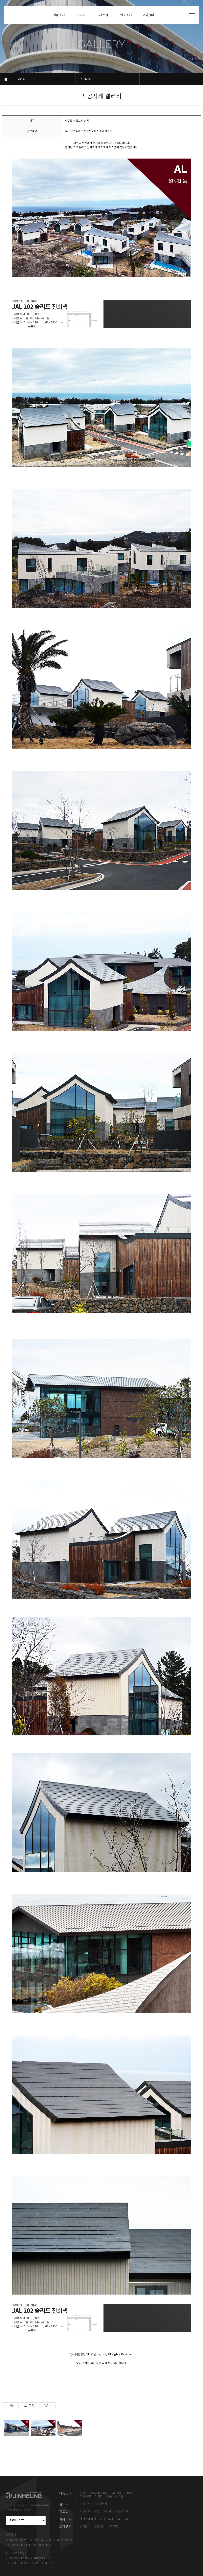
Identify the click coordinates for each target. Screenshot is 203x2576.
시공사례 (86, 79)
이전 (10, 2405)
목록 (29, 2405)
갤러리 (21, 79)
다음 (47, 2405)
